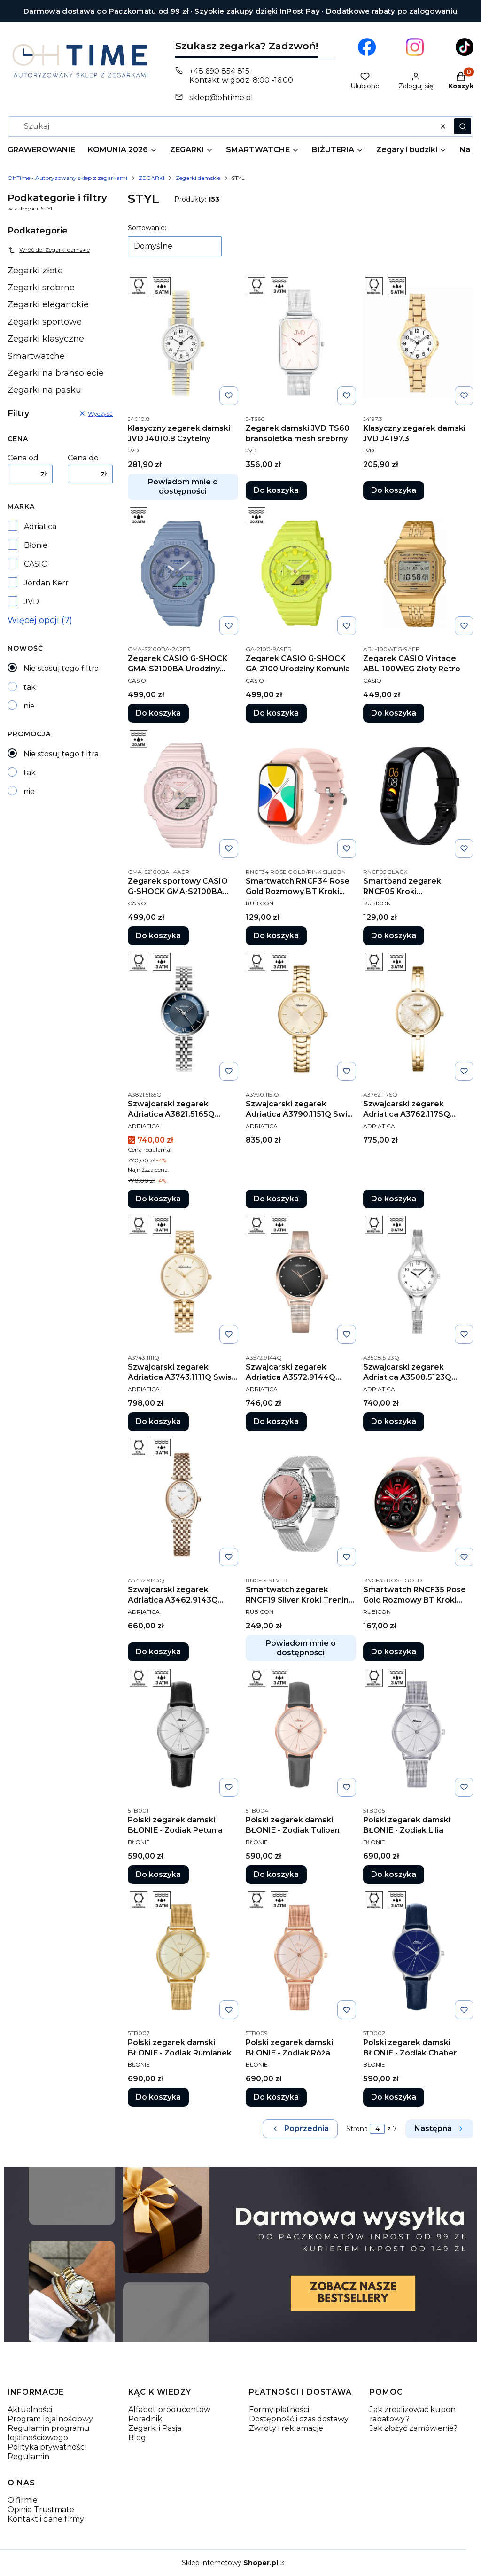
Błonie (35, 545)
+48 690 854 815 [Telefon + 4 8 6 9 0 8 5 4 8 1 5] (219, 71)
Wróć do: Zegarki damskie (49, 250)
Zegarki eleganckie (48, 304)
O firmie (23, 2500)
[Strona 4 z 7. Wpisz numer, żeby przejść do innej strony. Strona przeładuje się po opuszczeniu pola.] (377, 2129)
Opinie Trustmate (41, 2509)
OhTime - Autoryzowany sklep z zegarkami (67, 177)
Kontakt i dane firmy (46, 2518)
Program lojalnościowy (50, 2418)
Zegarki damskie (198, 177)
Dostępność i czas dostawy (299, 2418)
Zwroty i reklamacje (286, 2428)
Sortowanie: (147, 228)
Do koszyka (276, 490)
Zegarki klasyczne (46, 339)
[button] (462, 126)
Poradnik (145, 2418)
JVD (31, 601)
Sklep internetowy (230, 2563)
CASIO (36, 564)
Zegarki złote (35, 270)
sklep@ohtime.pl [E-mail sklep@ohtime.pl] (221, 97)
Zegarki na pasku (44, 390)
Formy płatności (279, 2409)
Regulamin (28, 2456)
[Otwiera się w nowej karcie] (366, 47)
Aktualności (30, 2409)
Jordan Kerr (46, 582)
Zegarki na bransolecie (56, 373)
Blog (137, 2437)
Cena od (23, 457)
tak (29, 687)
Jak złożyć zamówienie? (414, 2428)
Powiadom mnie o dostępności (183, 486)
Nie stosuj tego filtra (61, 668)
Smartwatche (36, 356)
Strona (357, 2129)
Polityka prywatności (47, 2447)
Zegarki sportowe (45, 322)
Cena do (83, 457)
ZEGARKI (151, 177)
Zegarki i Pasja (154, 2428)
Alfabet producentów (169, 2409)
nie (29, 705)
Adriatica (40, 526)
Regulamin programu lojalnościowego (49, 2433)
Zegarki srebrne (41, 287)
